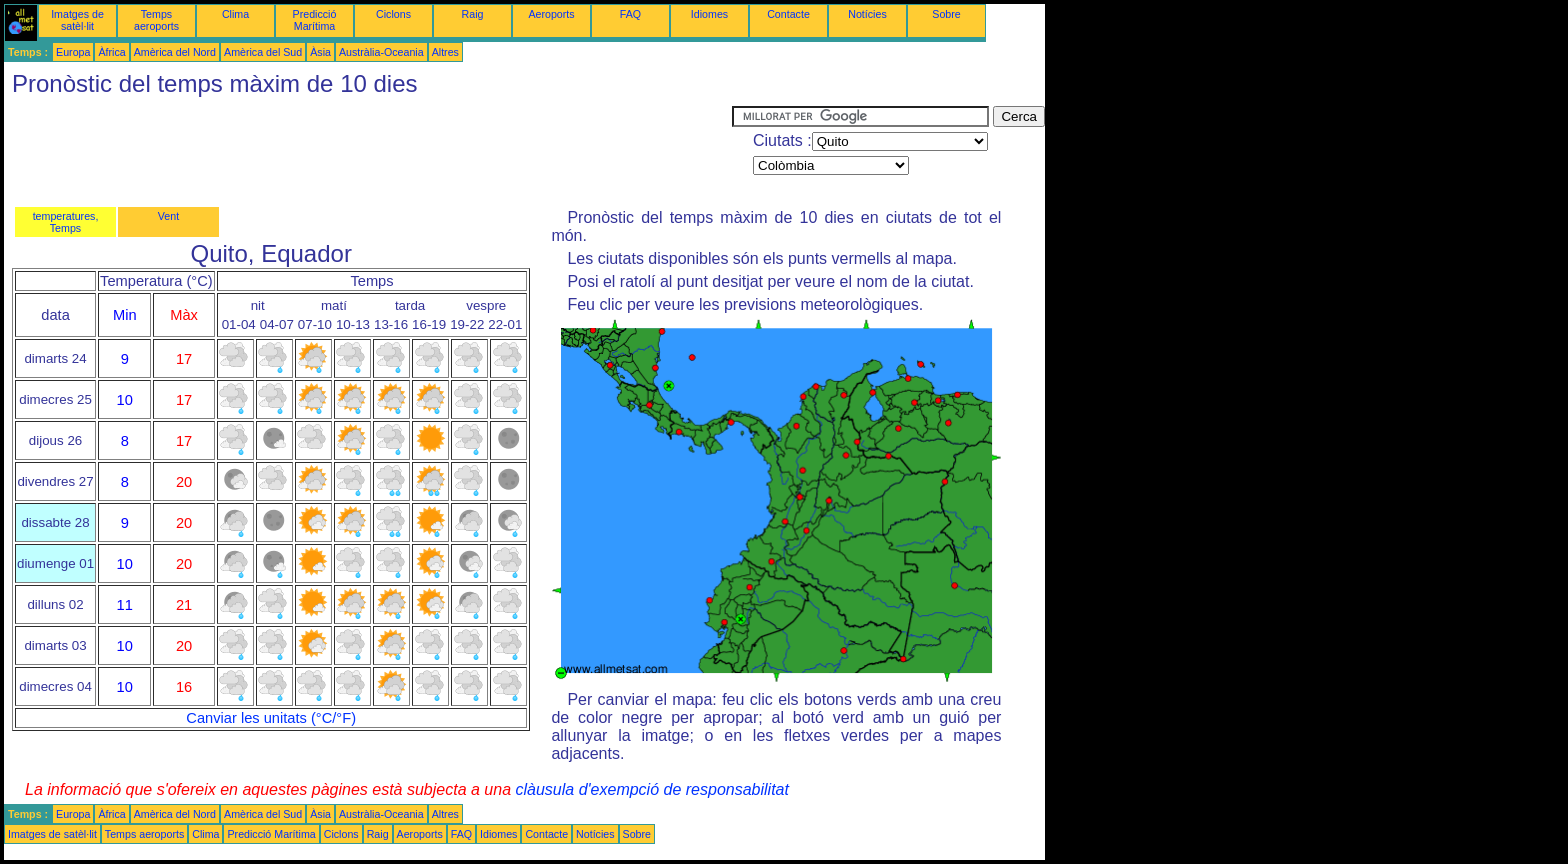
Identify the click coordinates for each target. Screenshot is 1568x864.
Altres (445, 52)
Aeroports (551, 14)
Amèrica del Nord (175, 52)
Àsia (320, 52)
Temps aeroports (156, 20)
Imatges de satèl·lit (77, 20)
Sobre (946, 14)
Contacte (788, 14)
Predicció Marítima (315, 20)
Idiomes (709, 14)
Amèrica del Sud (263, 52)
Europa (73, 52)
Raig (473, 14)
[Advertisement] (368, 151)
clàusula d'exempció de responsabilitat (651, 789)
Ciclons (393, 14)
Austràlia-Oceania (381, 52)
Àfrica (111, 52)
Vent (168, 216)
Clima (235, 14)
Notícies (867, 14)
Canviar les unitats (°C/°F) (271, 718)
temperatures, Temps (66, 222)
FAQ (630, 14)
